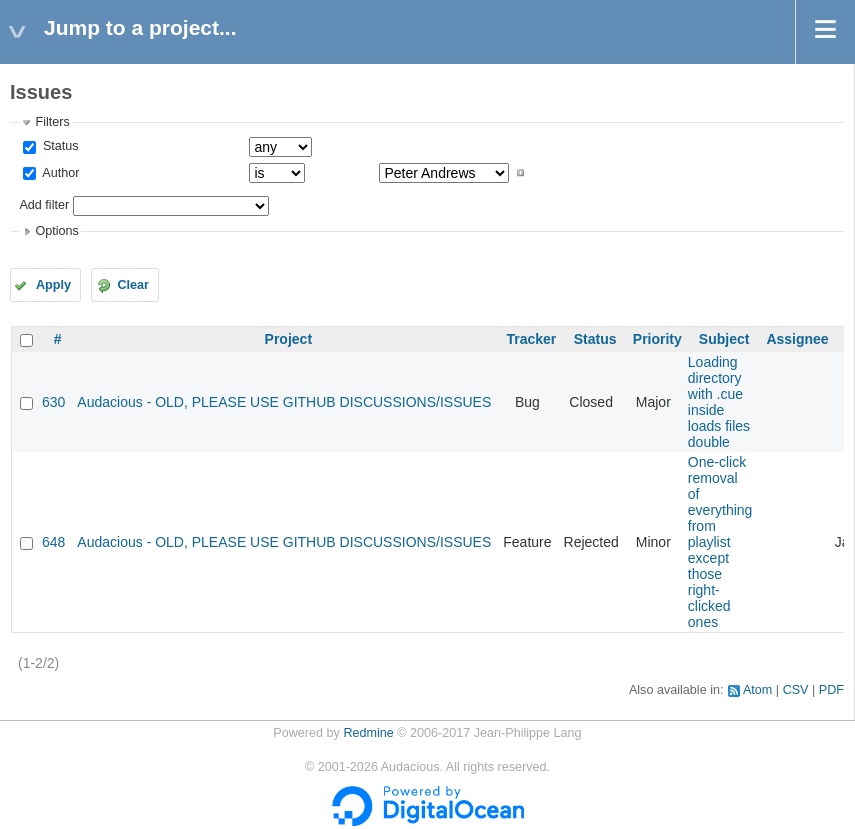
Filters (52, 122)
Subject (724, 339)
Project (288, 339)
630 (53, 402)
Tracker (531, 339)
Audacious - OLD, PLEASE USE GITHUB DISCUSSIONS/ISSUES (284, 402)
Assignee (797, 339)
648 (53, 542)
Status (58, 146)
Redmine (368, 733)
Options (56, 231)
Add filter (44, 205)
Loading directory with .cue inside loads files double (719, 402)
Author (59, 173)
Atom (757, 690)
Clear (133, 285)
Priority (657, 339)
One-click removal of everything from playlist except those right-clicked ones (720, 542)
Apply (53, 285)
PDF (831, 690)
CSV (796, 690)
